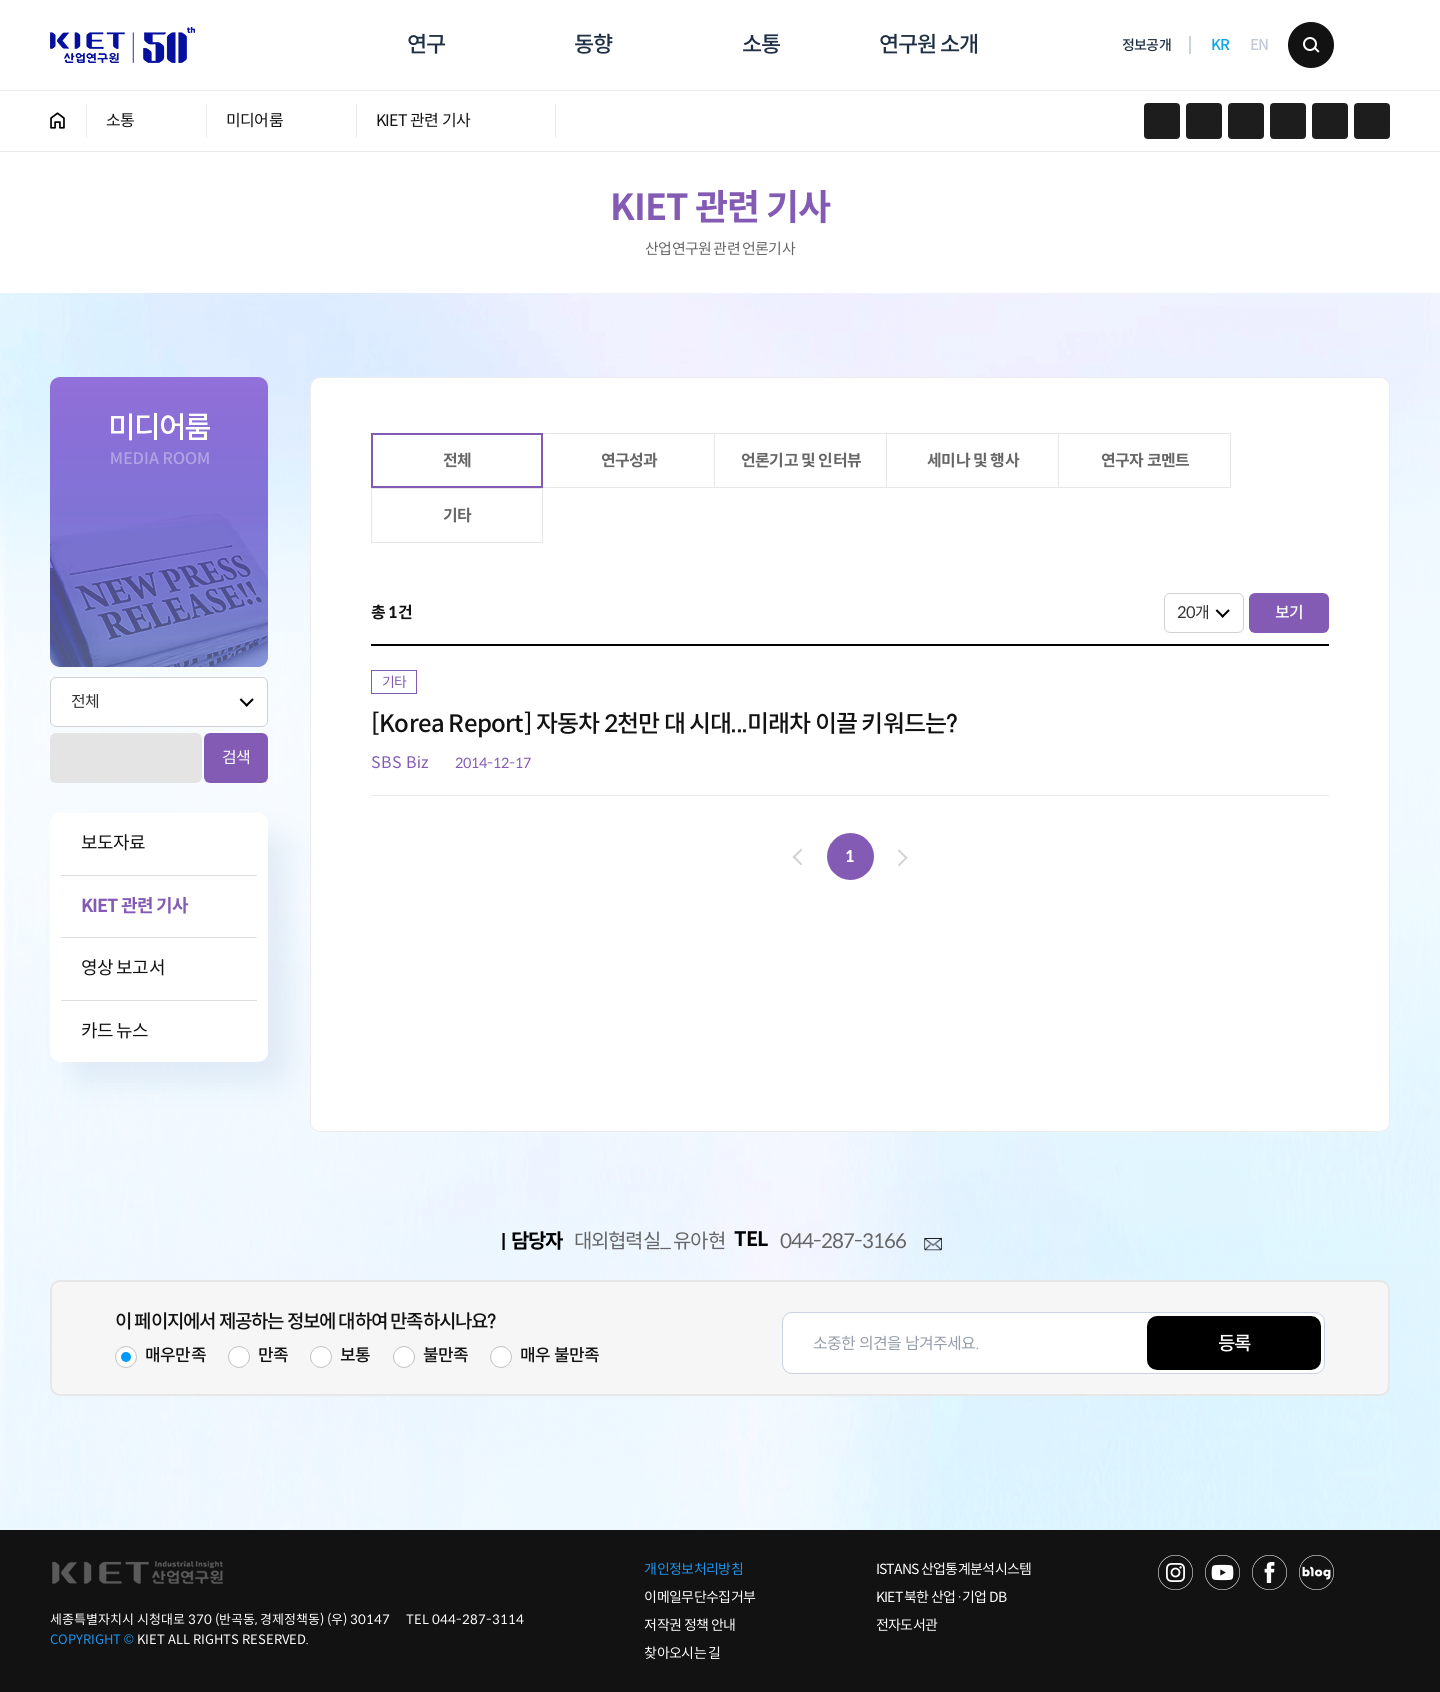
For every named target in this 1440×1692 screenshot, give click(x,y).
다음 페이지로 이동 (898, 857)
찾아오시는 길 (682, 1653)
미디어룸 (254, 120)
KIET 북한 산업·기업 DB (941, 1597)
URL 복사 (1246, 121)
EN (1259, 45)
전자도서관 (907, 1625)
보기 (1289, 612)
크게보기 (1372, 121)
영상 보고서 (123, 968)
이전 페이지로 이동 (800, 856)
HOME (58, 121)
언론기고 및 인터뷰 (801, 460)
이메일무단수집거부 (699, 1597)
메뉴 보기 (1367, 45)
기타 (457, 515)
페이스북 (1204, 121)
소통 (761, 44)
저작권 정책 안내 (689, 1625)
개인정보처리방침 (693, 1569)
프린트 (1288, 121)
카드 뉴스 (115, 1031)
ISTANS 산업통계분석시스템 (954, 1569)
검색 (1311, 45)
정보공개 (1146, 46)
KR (1220, 45)
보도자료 (113, 843)
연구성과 (629, 460)
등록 (1234, 1343)
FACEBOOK (1269, 1572)
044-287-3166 (843, 1241)
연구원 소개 (928, 44)
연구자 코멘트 (1145, 460)
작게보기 (1330, 121)
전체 (457, 460)
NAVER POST (1316, 1572)
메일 (933, 1245)
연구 (426, 44)
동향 (593, 44)
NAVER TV (1175, 1572)
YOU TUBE (1222, 1572)
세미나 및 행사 (973, 460)
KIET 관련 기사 (423, 120)
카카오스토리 (1162, 121)
